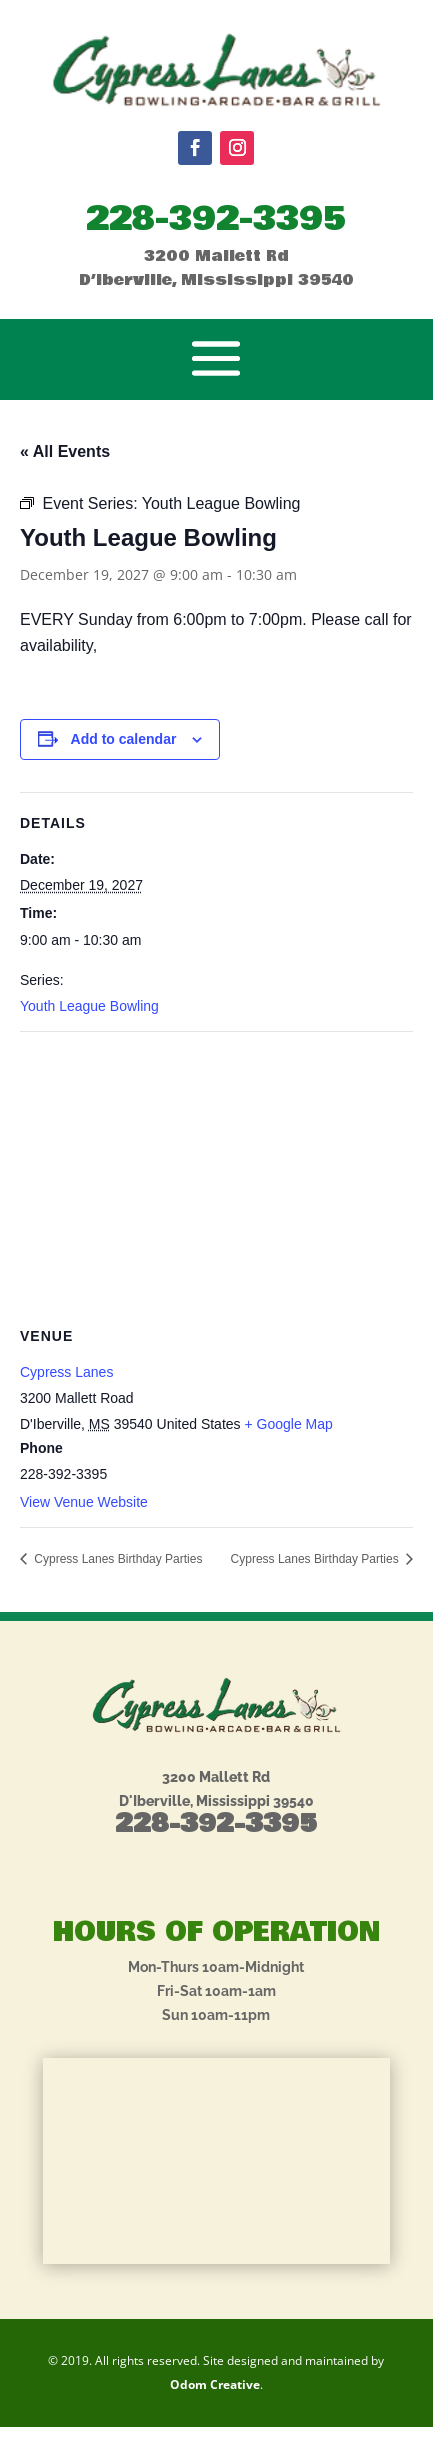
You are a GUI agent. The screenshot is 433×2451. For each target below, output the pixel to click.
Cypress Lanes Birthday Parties (116, 1559)
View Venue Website (84, 1502)
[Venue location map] (216, 1176)
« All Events (65, 451)
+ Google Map (288, 1424)
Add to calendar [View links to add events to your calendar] (124, 739)
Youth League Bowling (89, 1006)
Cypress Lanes (66, 1372)
